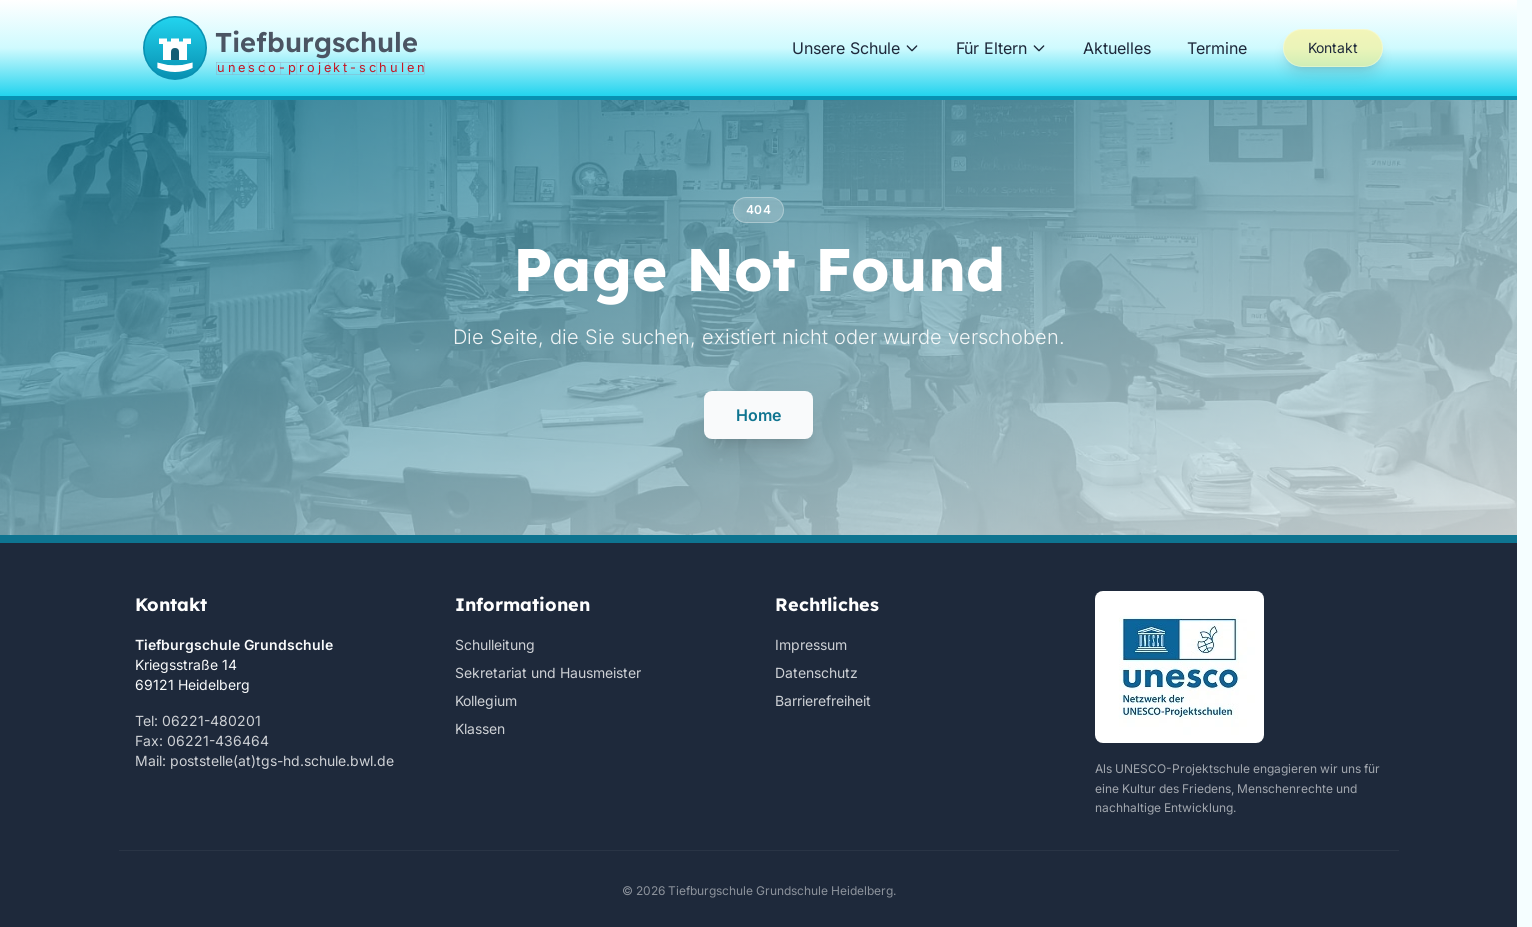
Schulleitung (495, 644)
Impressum (811, 644)
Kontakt (1333, 47)
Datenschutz (816, 672)
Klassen (480, 728)
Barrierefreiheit (823, 700)
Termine (1217, 48)
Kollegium (486, 700)
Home (758, 415)
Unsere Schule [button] (856, 48)
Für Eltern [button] (1001, 48)
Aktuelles (1117, 48)
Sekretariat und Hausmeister (548, 672)
